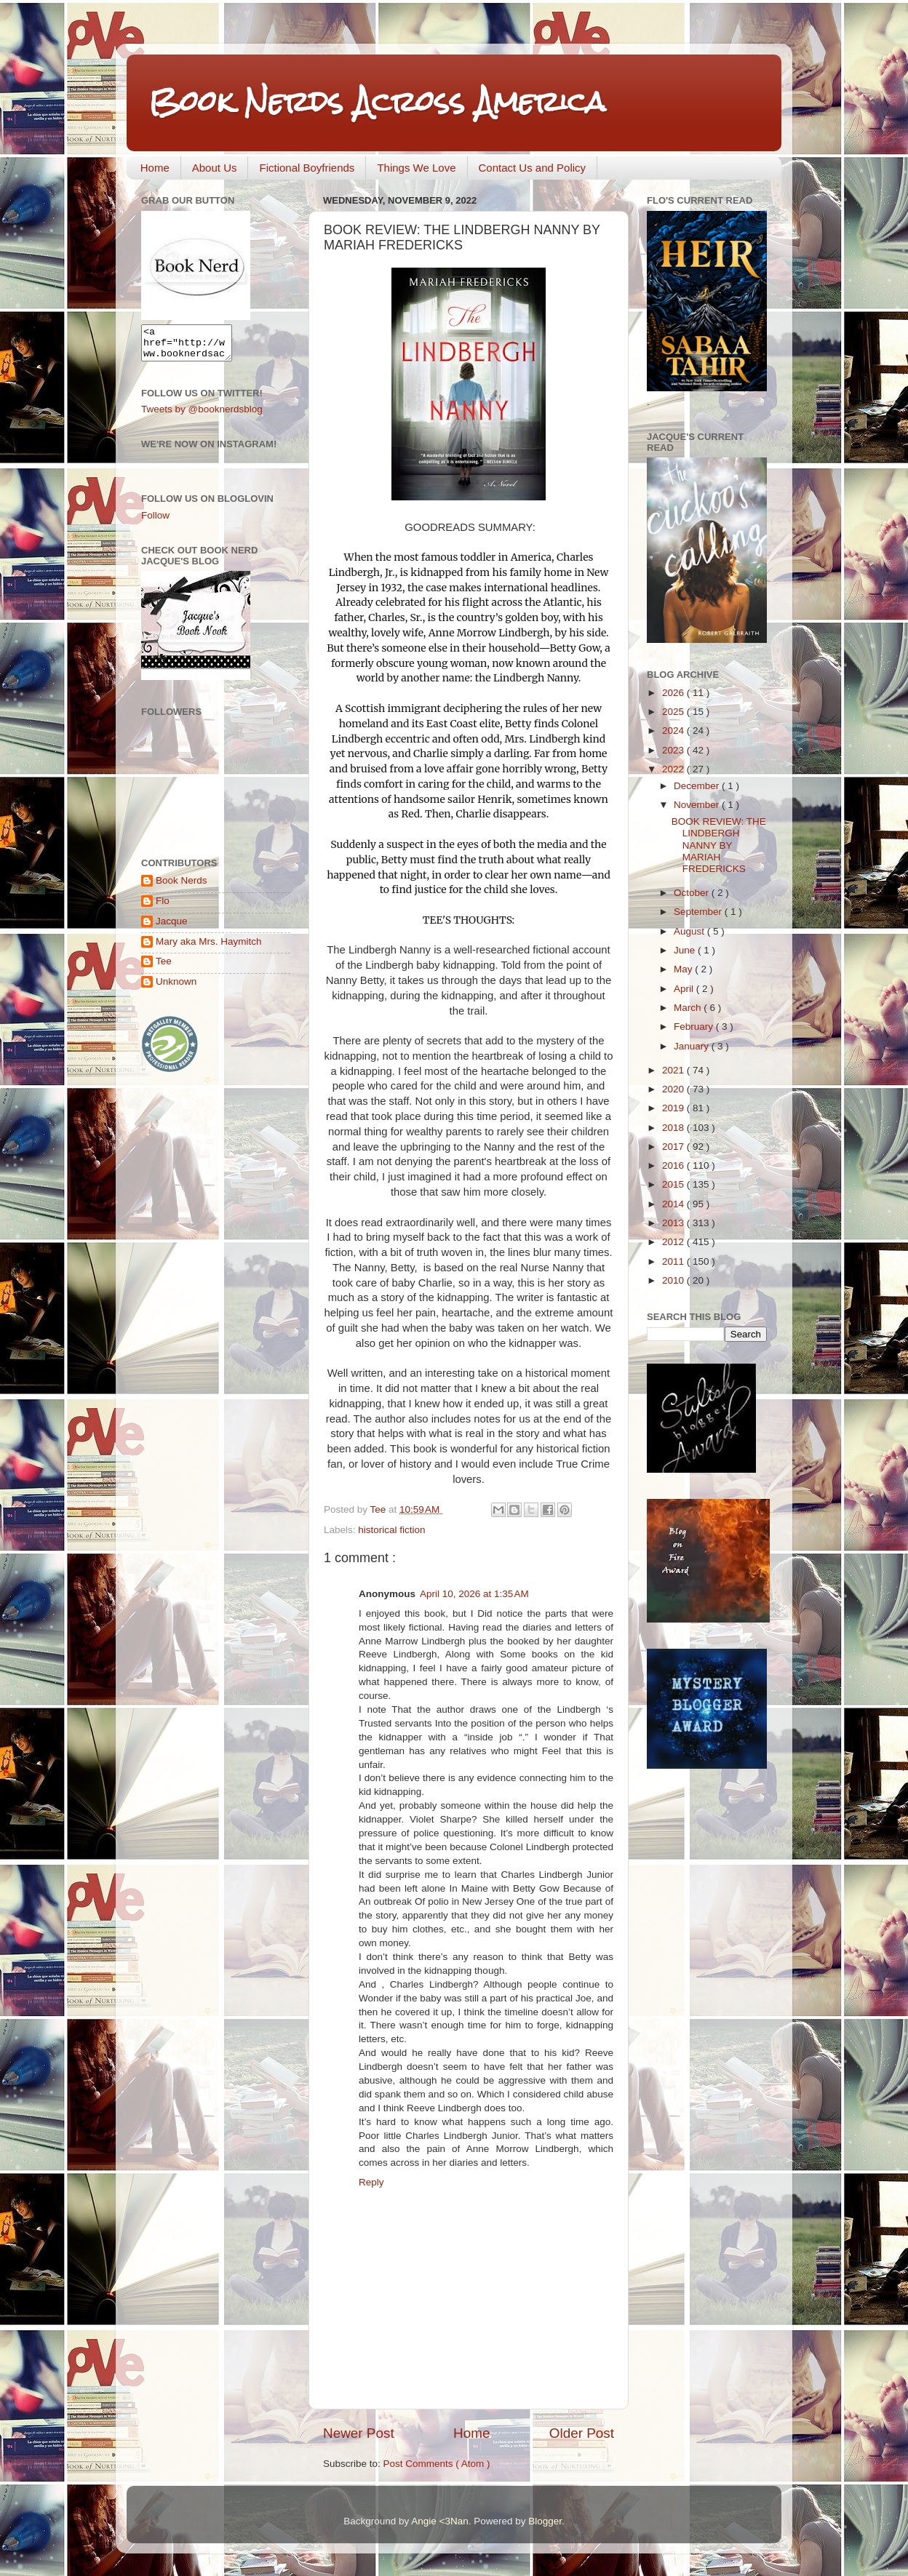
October (693, 892)
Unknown (176, 988)
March (689, 1007)
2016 (674, 1165)
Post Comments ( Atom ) (436, 2463)
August (690, 931)
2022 (674, 769)
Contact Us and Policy (532, 167)
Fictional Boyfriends (306, 167)
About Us (214, 167)
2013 (674, 1222)
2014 (674, 1204)
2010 (674, 1280)
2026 (674, 692)
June (686, 950)
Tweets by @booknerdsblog (202, 415)
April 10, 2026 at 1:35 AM (474, 1593)
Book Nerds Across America (376, 101)
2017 (674, 1146)
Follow (155, 521)
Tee (164, 967)
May (684, 969)
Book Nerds (181, 886)
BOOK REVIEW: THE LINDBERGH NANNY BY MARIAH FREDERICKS (719, 845)
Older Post (581, 2433)
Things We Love (416, 167)
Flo (163, 907)
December (698, 785)
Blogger (545, 2521)
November (698, 804)
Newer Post (358, 2433)
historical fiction (391, 1529)
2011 (674, 1261)
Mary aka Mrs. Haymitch (209, 948)
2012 (674, 1241)
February (695, 1026)
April (685, 988)
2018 (674, 1127)
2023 (674, 750)
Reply (371, 2182)
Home (155, 167)
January (693, 1046)
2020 (674, 1089)
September (699, 911)
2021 (674, 1070)
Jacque (172, 927)
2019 (674, 1108)
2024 (674, 730)
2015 (674, 1184)
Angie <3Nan (439, 2521)
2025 (674, 711)
